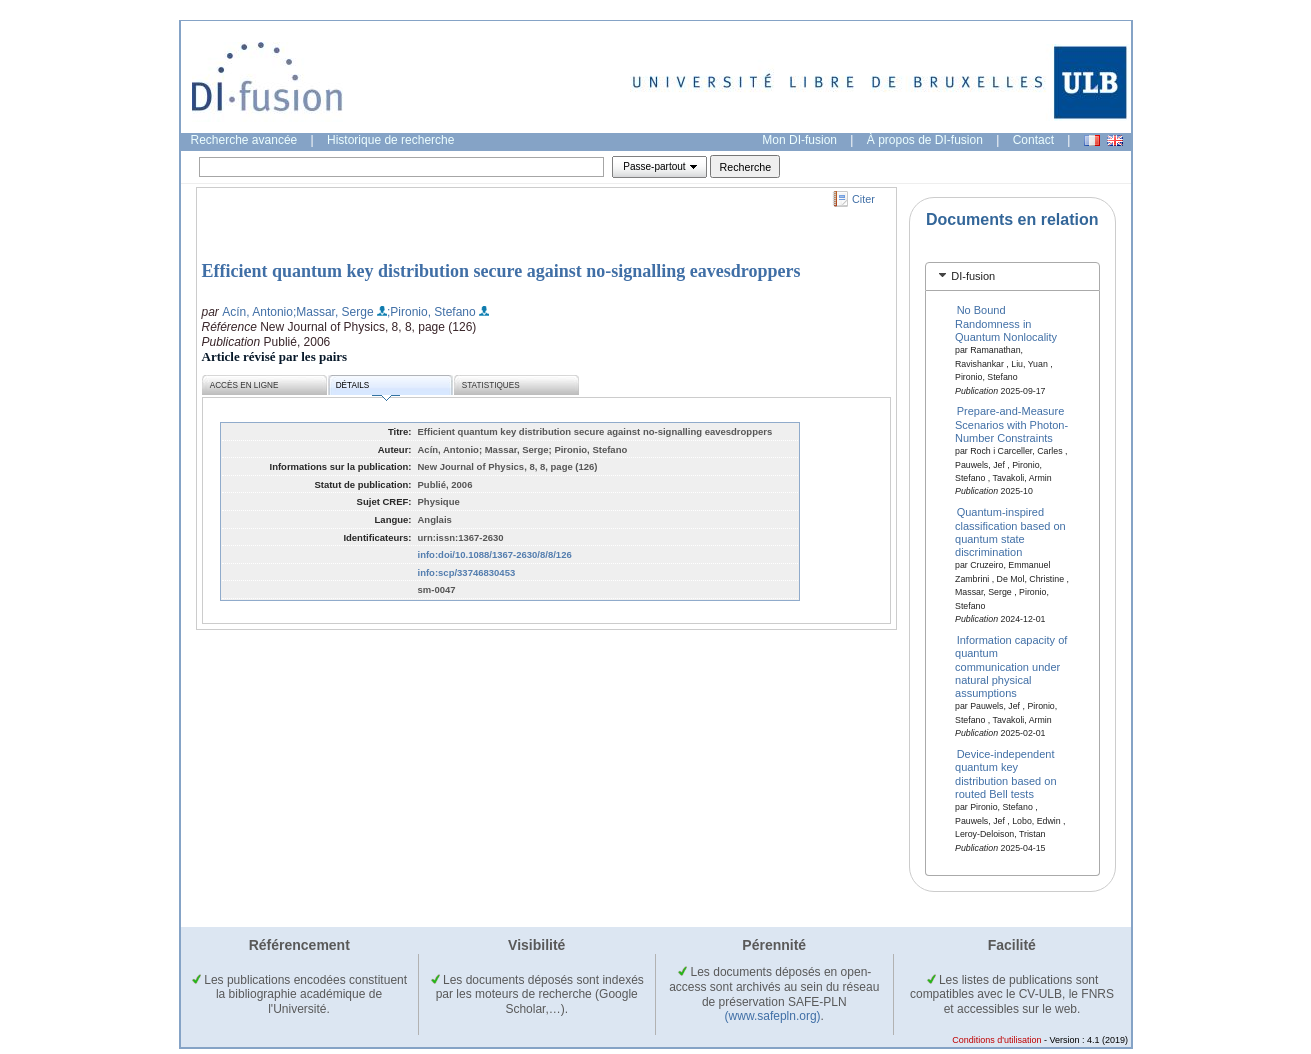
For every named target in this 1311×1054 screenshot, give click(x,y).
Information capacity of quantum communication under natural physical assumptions (1011, 666)
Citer (863, 199)
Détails (368, 388)
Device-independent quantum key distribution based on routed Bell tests (1006, 774)
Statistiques (491, 385)
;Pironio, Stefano (431, 312)
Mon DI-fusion (799, 140)
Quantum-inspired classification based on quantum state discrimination (1010, 532)
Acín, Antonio (257, 312)
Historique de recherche (390, 140)
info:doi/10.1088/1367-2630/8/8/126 (495, 554)
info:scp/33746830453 (467, 572)
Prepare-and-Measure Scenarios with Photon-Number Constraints (1011, 424)
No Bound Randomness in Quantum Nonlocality (1006, 323)
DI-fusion (973, 276)
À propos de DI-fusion (925, 140)
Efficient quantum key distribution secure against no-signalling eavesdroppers (501, 271)
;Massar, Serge (333, 312)
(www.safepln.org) (773, 1016)
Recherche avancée (244, 140)
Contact (1033, 140)
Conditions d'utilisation (996, 1040)
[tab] (1012, 276)
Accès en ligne (244, 385)
